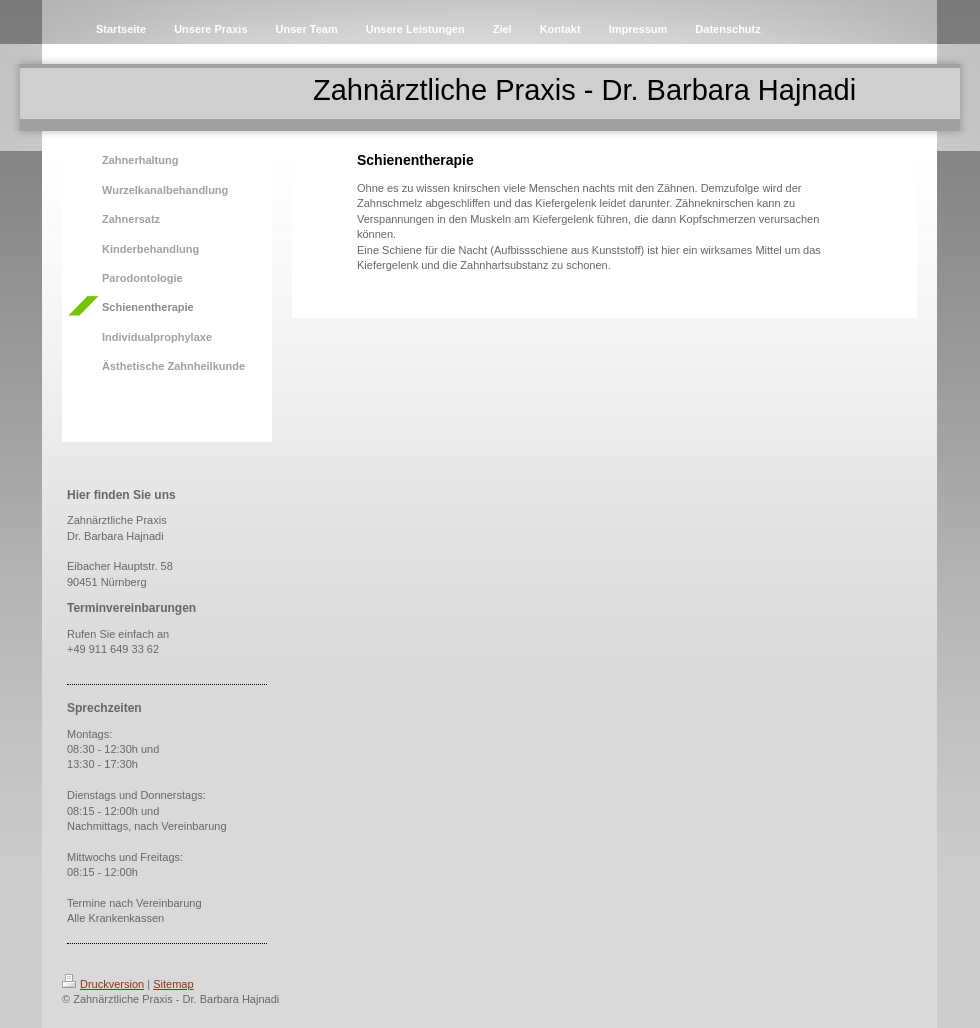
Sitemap (173, 984)
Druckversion (103, 984)
